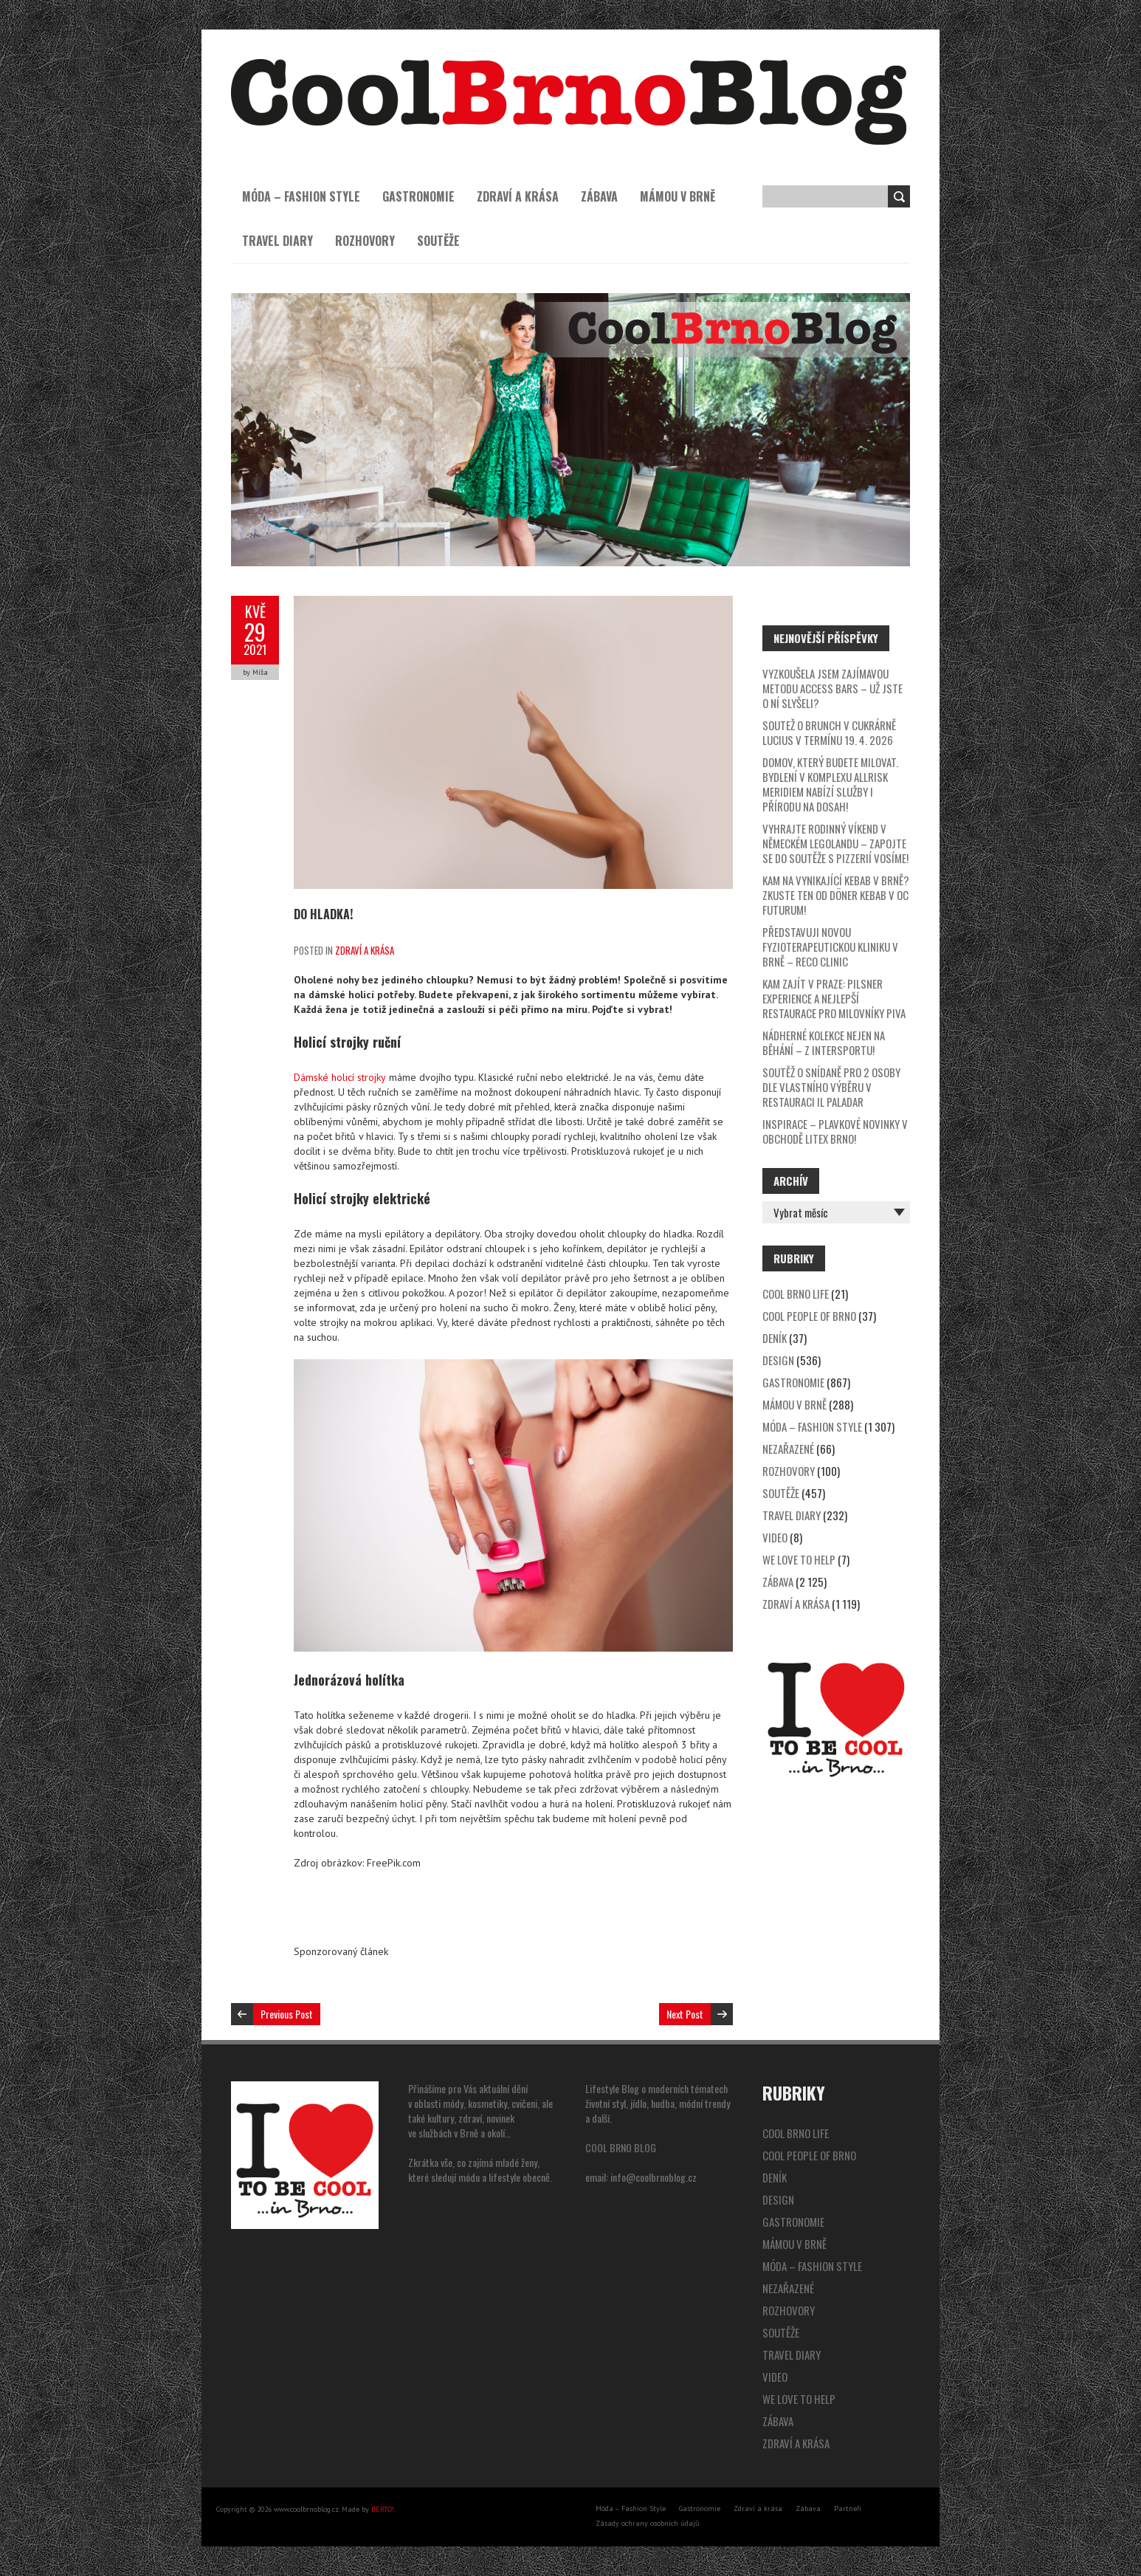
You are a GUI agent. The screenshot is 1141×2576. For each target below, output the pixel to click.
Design (778, 1360)
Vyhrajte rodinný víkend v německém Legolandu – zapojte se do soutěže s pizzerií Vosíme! (835, 843)
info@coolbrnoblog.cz (653, 2177)
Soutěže (438, 241)
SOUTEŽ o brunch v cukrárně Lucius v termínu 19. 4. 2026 (829, 732)
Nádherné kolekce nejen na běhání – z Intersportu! (823, 1042)
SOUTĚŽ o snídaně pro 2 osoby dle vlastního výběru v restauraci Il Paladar (831, 1087)
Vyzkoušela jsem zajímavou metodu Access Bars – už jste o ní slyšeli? (832, 688)
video (774, 1537)
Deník (774, 1338)
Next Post (684, 2014)
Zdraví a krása (518, 196)
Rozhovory (365, 241)
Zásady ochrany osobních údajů (647, 2523)
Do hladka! (323, 914)
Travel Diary (277, 241)
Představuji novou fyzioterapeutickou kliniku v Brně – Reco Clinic (830, 946)
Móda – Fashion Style (301, 196)
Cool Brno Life (795, 1293)
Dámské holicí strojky (340, 1077)
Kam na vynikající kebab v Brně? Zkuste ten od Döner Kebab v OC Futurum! (835, 895)
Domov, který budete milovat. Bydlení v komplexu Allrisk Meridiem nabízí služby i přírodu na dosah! (830, 784)
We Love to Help (798, 1559)
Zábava (599, 196)
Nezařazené (788, 1448)
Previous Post (287, 2014)
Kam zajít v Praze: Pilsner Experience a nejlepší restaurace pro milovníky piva (834, 998)
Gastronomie (418, 196)
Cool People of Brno (809, 1316)
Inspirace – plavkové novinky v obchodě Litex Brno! (835, 1131)
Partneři (847, 2508)
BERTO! (382, 2509)
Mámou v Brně (677, 196)
